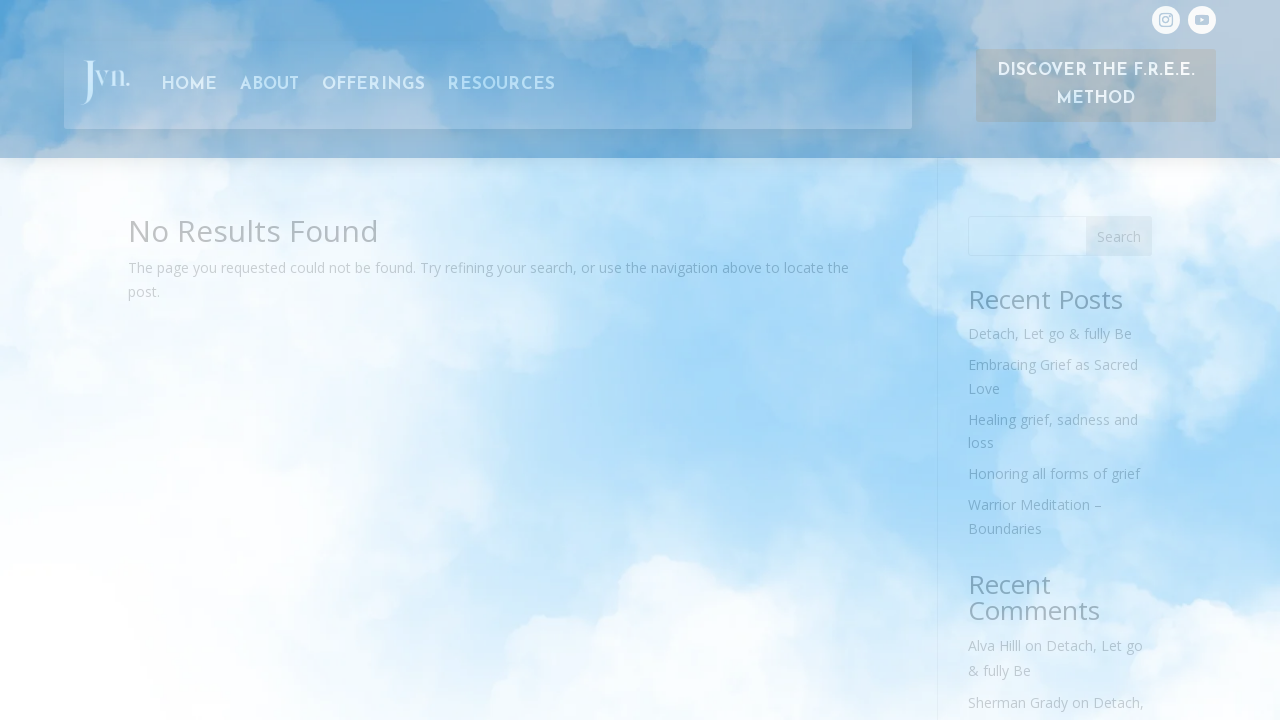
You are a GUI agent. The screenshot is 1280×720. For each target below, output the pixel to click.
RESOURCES (501, 85)
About (270, 85)
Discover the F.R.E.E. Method (1096, 85)
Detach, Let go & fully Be (1050, 333)
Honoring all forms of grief (1054, 473)
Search (1119, 236)
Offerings (374, 85)
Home (189, 85)
